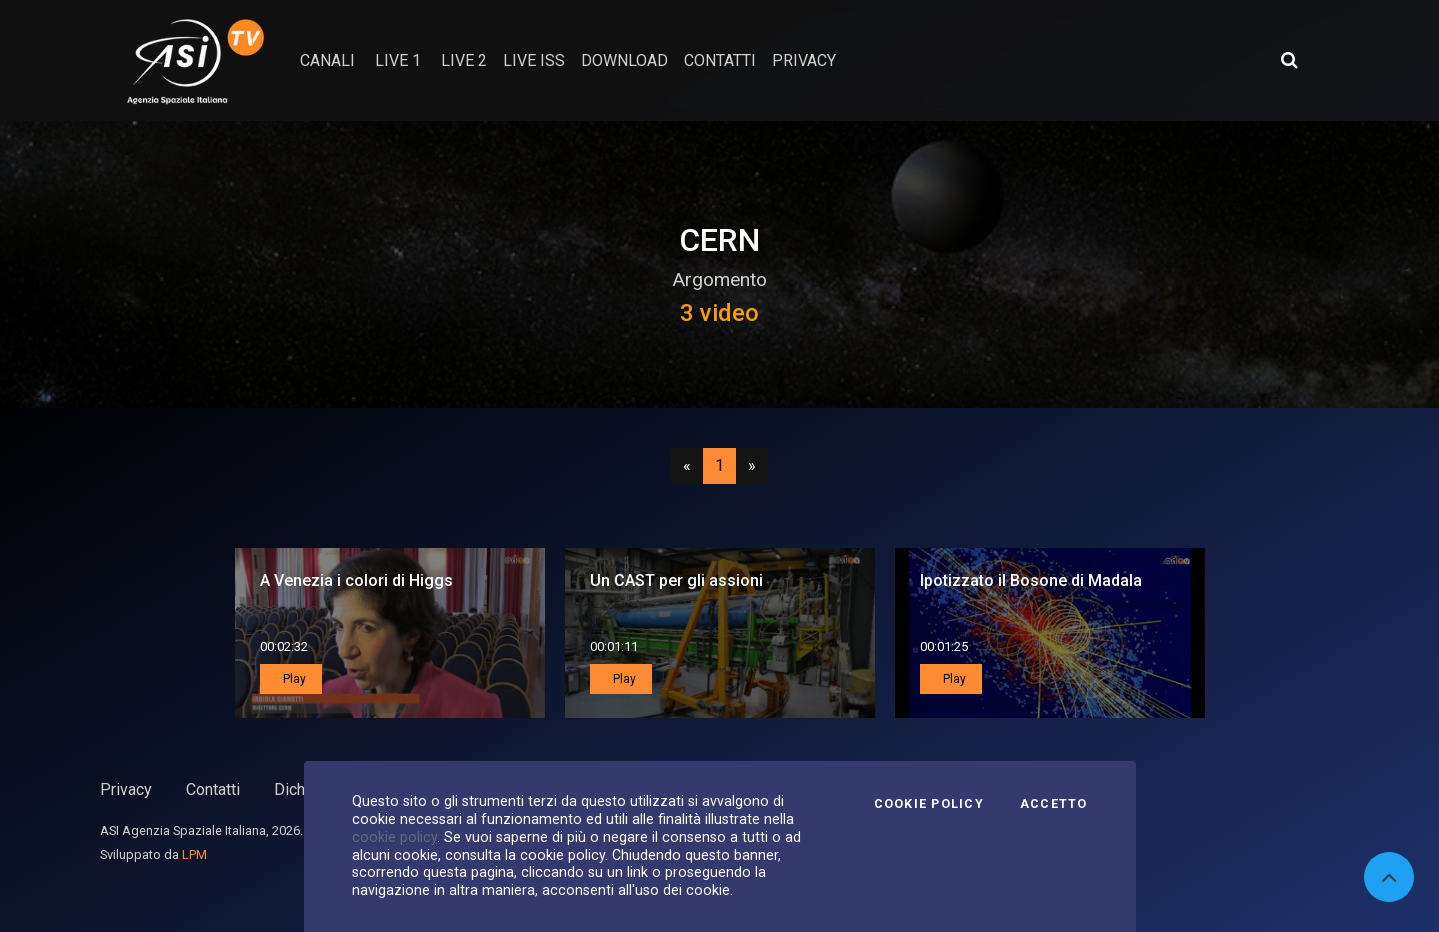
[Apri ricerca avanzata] (1289, 60)
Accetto (1054, 804)
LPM (194, 854)
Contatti (213, 789)
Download (624, 60)
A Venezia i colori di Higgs (356, 580)
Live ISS (534, 60)
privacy (804, 60)
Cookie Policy (929, 804)
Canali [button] (327, 60)
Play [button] (293, 679)
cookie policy (394, 837)
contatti (720, 60)
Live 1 (398, 60)
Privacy (126, 789)
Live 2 (464, 60)
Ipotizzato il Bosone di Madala (1031, 580)
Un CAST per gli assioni (676, 580)
